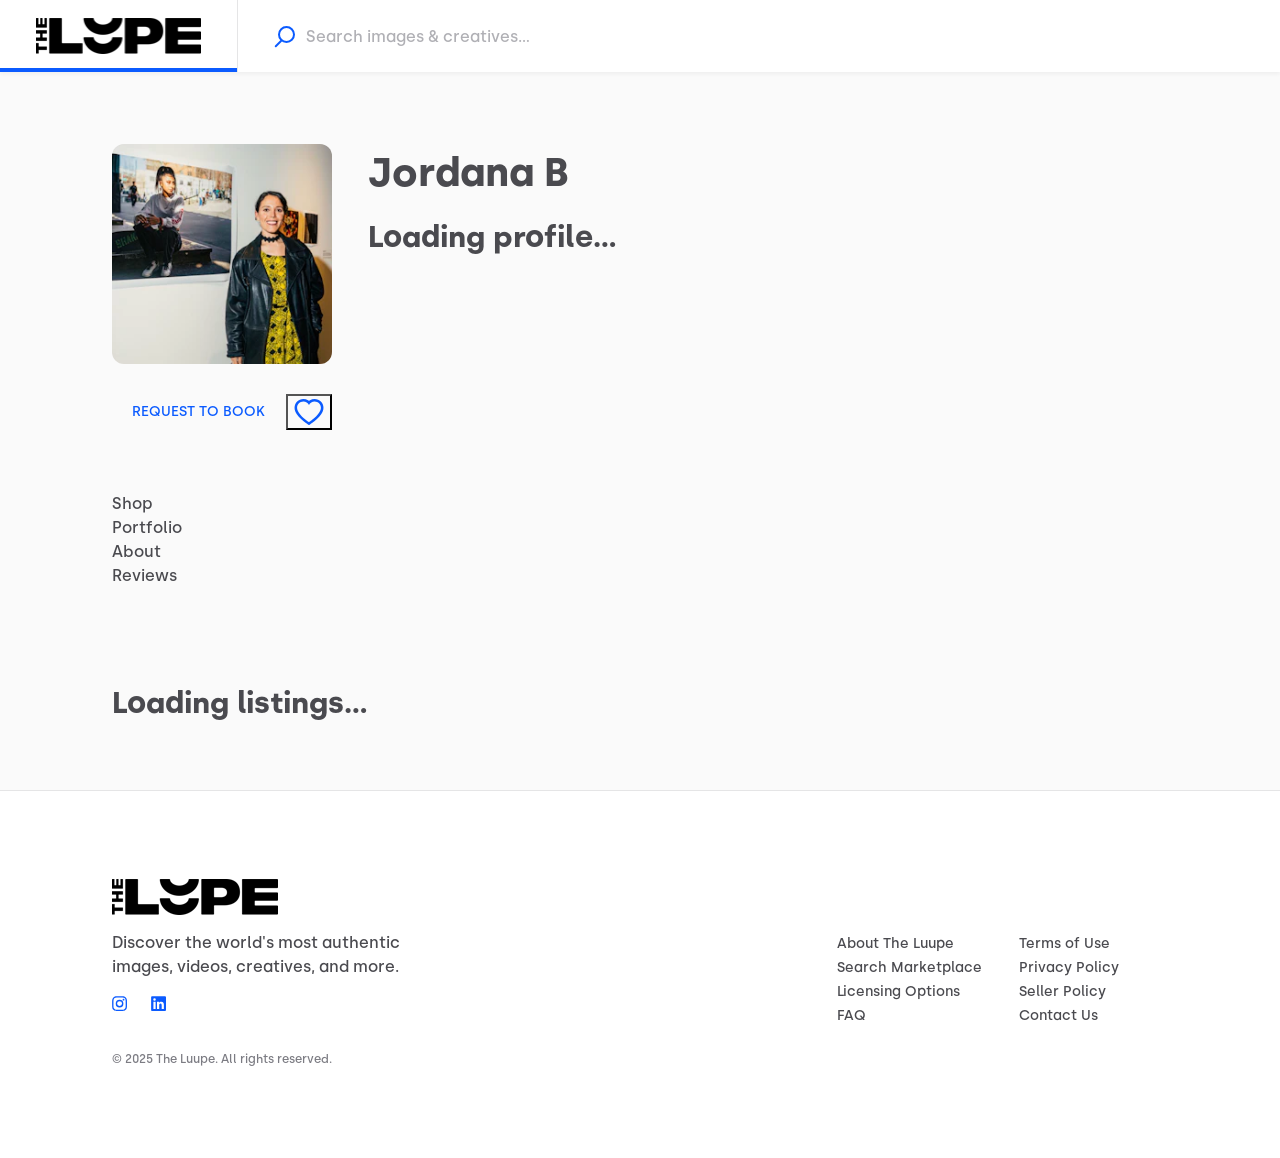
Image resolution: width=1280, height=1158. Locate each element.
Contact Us (1058, 1015)
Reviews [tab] (144, 575)
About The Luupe (895, 943)
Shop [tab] (132, 503)
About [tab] (136, 551)
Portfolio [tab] (147, 527)
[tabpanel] (640, 674)
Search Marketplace (909, 967)
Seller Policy (1062, 991)
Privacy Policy (1069, 967)
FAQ (851, 1015)
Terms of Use (1064, 943)
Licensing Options (898, 991)
